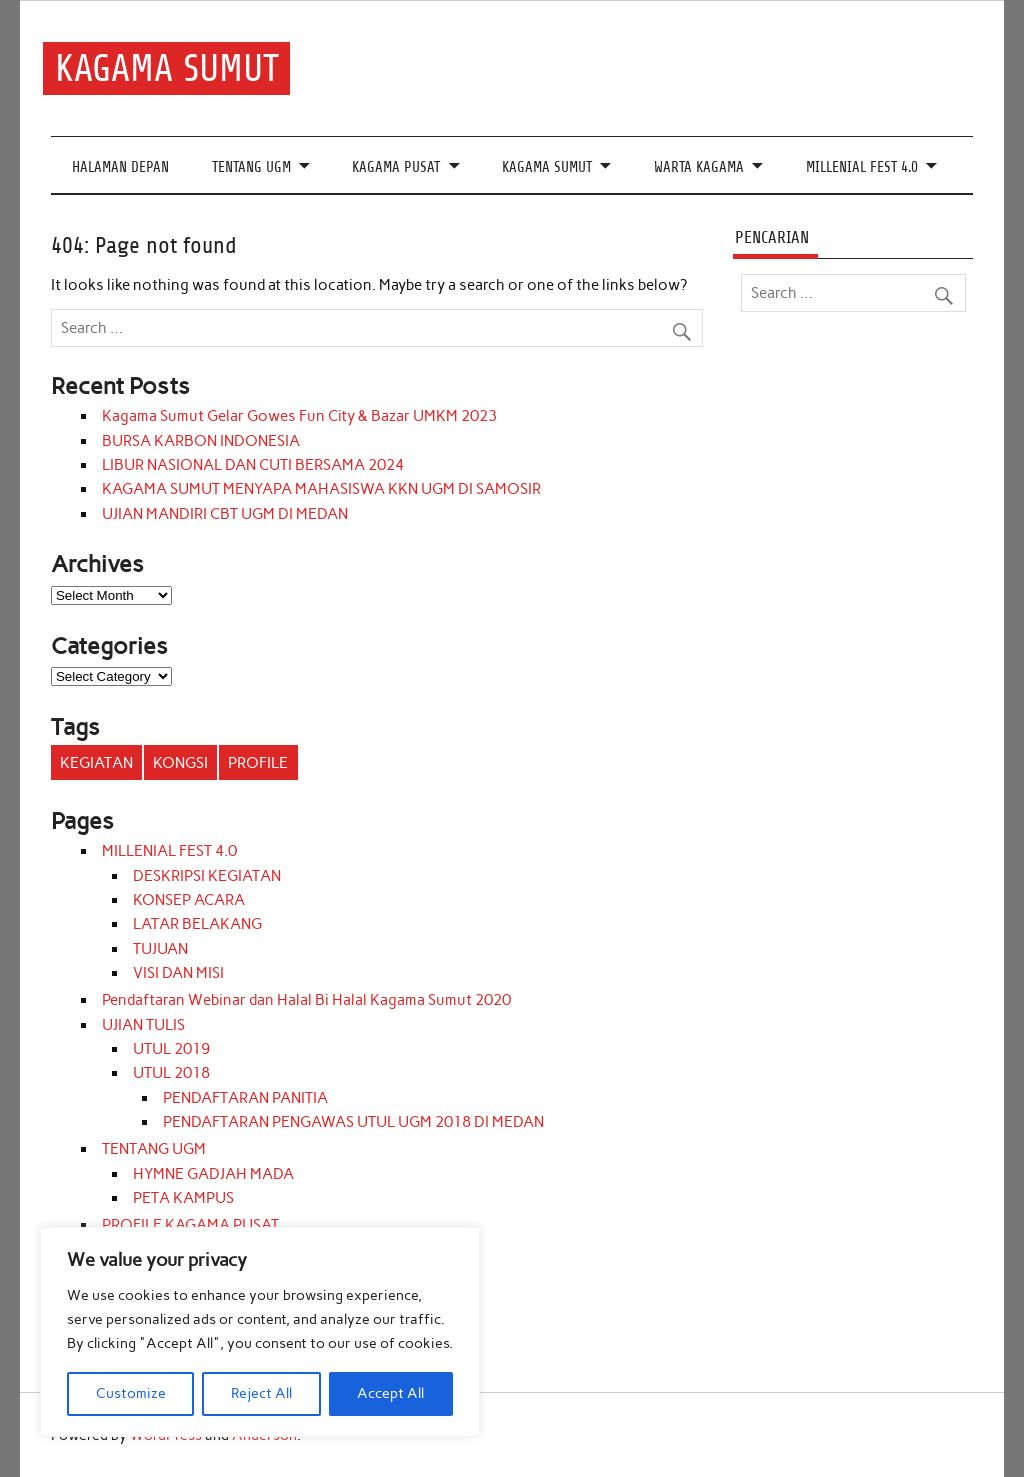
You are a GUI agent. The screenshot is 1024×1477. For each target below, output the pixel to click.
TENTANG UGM (251, 167)
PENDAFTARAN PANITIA (245, 1098)
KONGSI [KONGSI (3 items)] (180, 763)
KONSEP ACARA (189, 900)
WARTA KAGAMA (699, 167)
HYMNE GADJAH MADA (213, 1174)
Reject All (261, 1393)
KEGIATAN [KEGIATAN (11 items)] (96, 763)
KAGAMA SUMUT (167, 68)
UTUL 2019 (171, 1049)
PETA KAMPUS (183, 1198)
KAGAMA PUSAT (396, 167)
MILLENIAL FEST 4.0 (862, 167)
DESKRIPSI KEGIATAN (207, 876)
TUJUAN (160, 949)
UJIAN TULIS (143, 1025)
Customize (131, 1393)
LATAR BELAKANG (197, 924)
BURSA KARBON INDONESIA (201, 441)
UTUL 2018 (171, 1073)
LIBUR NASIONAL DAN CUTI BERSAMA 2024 (253, 465)
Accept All (390, 1393)
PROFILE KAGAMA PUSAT (190, 1225)
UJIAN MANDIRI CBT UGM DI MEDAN (225, 514)
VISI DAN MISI (178, 973)
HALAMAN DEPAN (120, 167)
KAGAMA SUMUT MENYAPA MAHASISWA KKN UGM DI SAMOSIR (321, 489)
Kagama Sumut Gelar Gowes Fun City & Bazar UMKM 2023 (299, 416)
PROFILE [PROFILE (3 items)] (258, 763)
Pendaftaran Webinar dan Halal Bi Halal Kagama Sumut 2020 (306, 1000)
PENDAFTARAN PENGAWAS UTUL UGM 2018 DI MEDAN (353, 1122)
